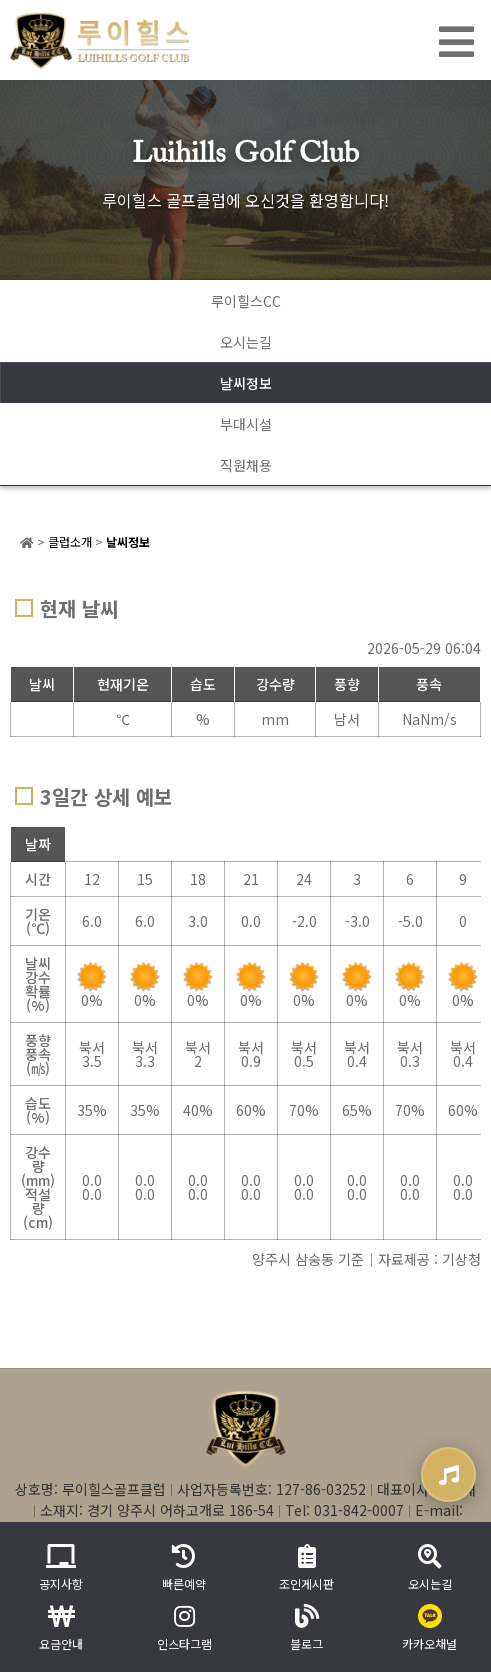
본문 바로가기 (0, 0)
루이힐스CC (246, 301)
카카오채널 (429, 1628)
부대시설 (246, 424)
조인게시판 (306, 1568)
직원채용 (246, 465)
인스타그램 (184, 1628)
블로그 (306, 1628)
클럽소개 (70, 541)
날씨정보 (246, 383)
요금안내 (61, 1628)
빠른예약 (184, 1568)
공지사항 (61, 1568)
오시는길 (246, 342)
